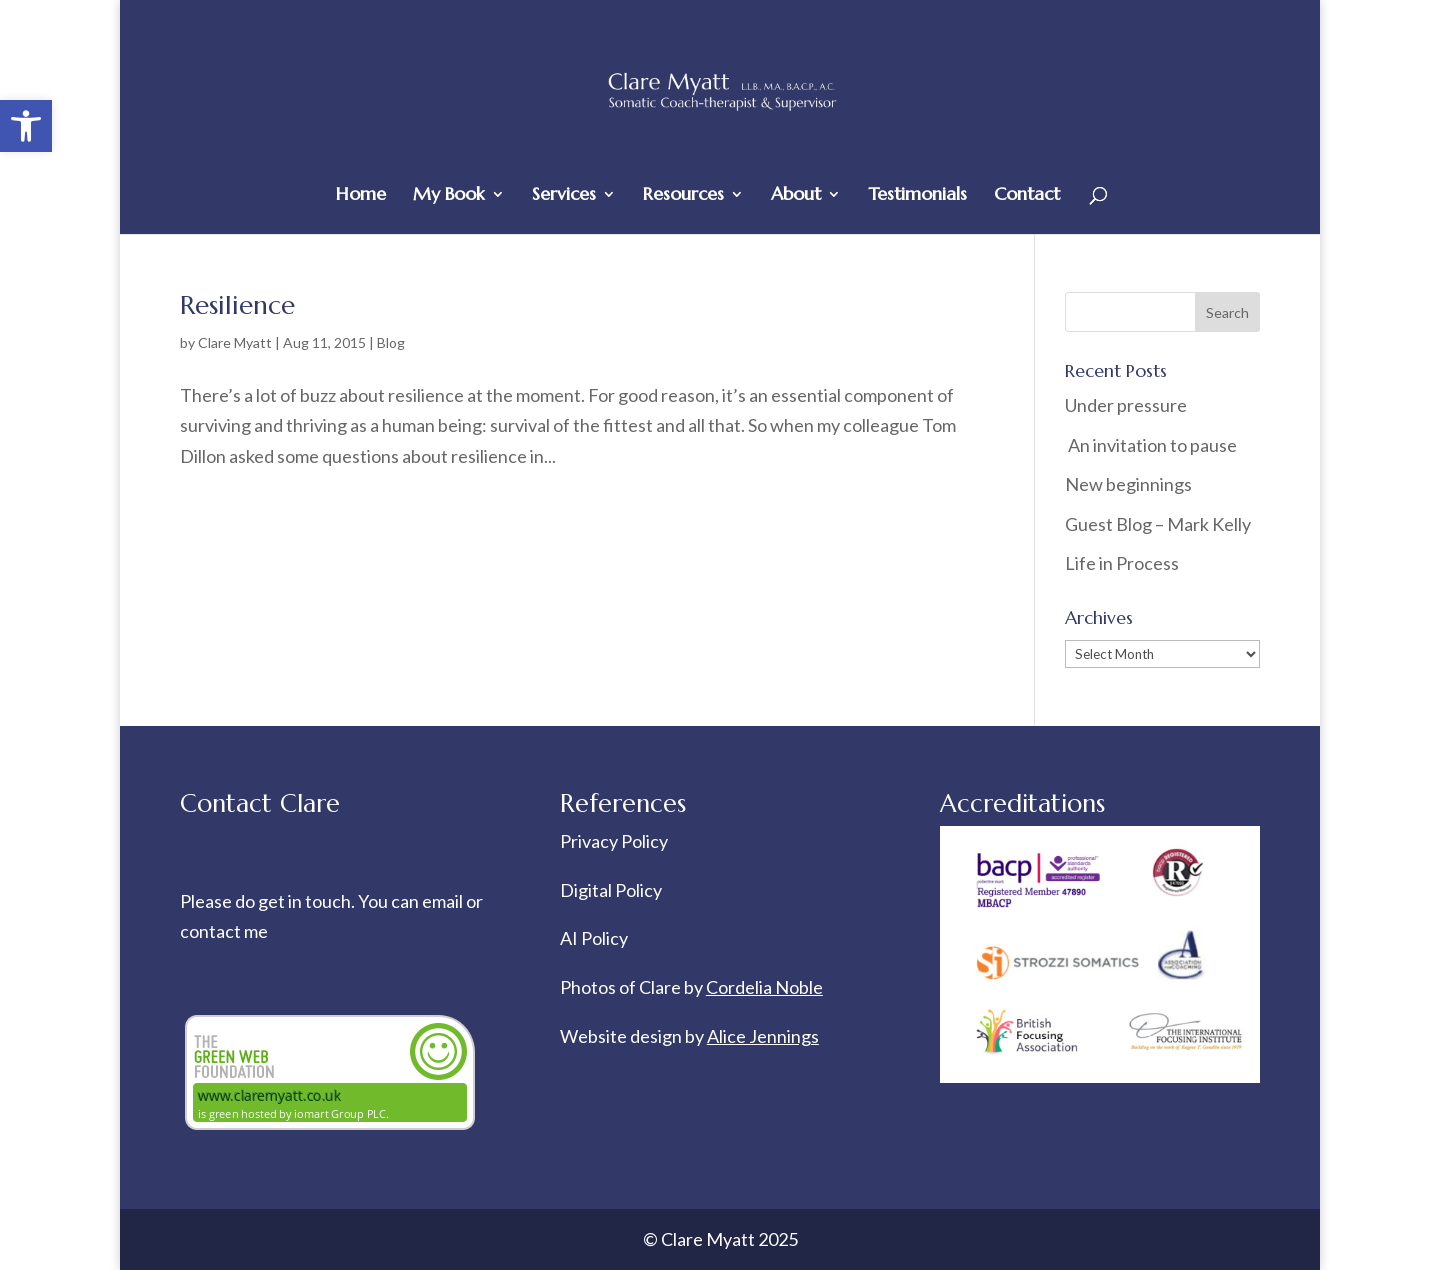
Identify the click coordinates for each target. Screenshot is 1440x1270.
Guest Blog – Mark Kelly (1158, 524)
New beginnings (1128, 484)
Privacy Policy (614, 841)
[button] (26, 126)
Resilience (237, 305)
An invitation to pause (1151, 445)
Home (361, 196)
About (796, 196)
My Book (449, 196)
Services (564, 196)
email (444, 901)
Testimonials (917, 196)
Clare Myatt (235, 342)
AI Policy (594, 938)
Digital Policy (611, 890)
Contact (1027, 196)
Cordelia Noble (764, 987)
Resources (683, 196)
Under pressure (1126, 405)
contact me (224, 931)
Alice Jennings (763, 1036)
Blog (391, 342)
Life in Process (1123, 563)
